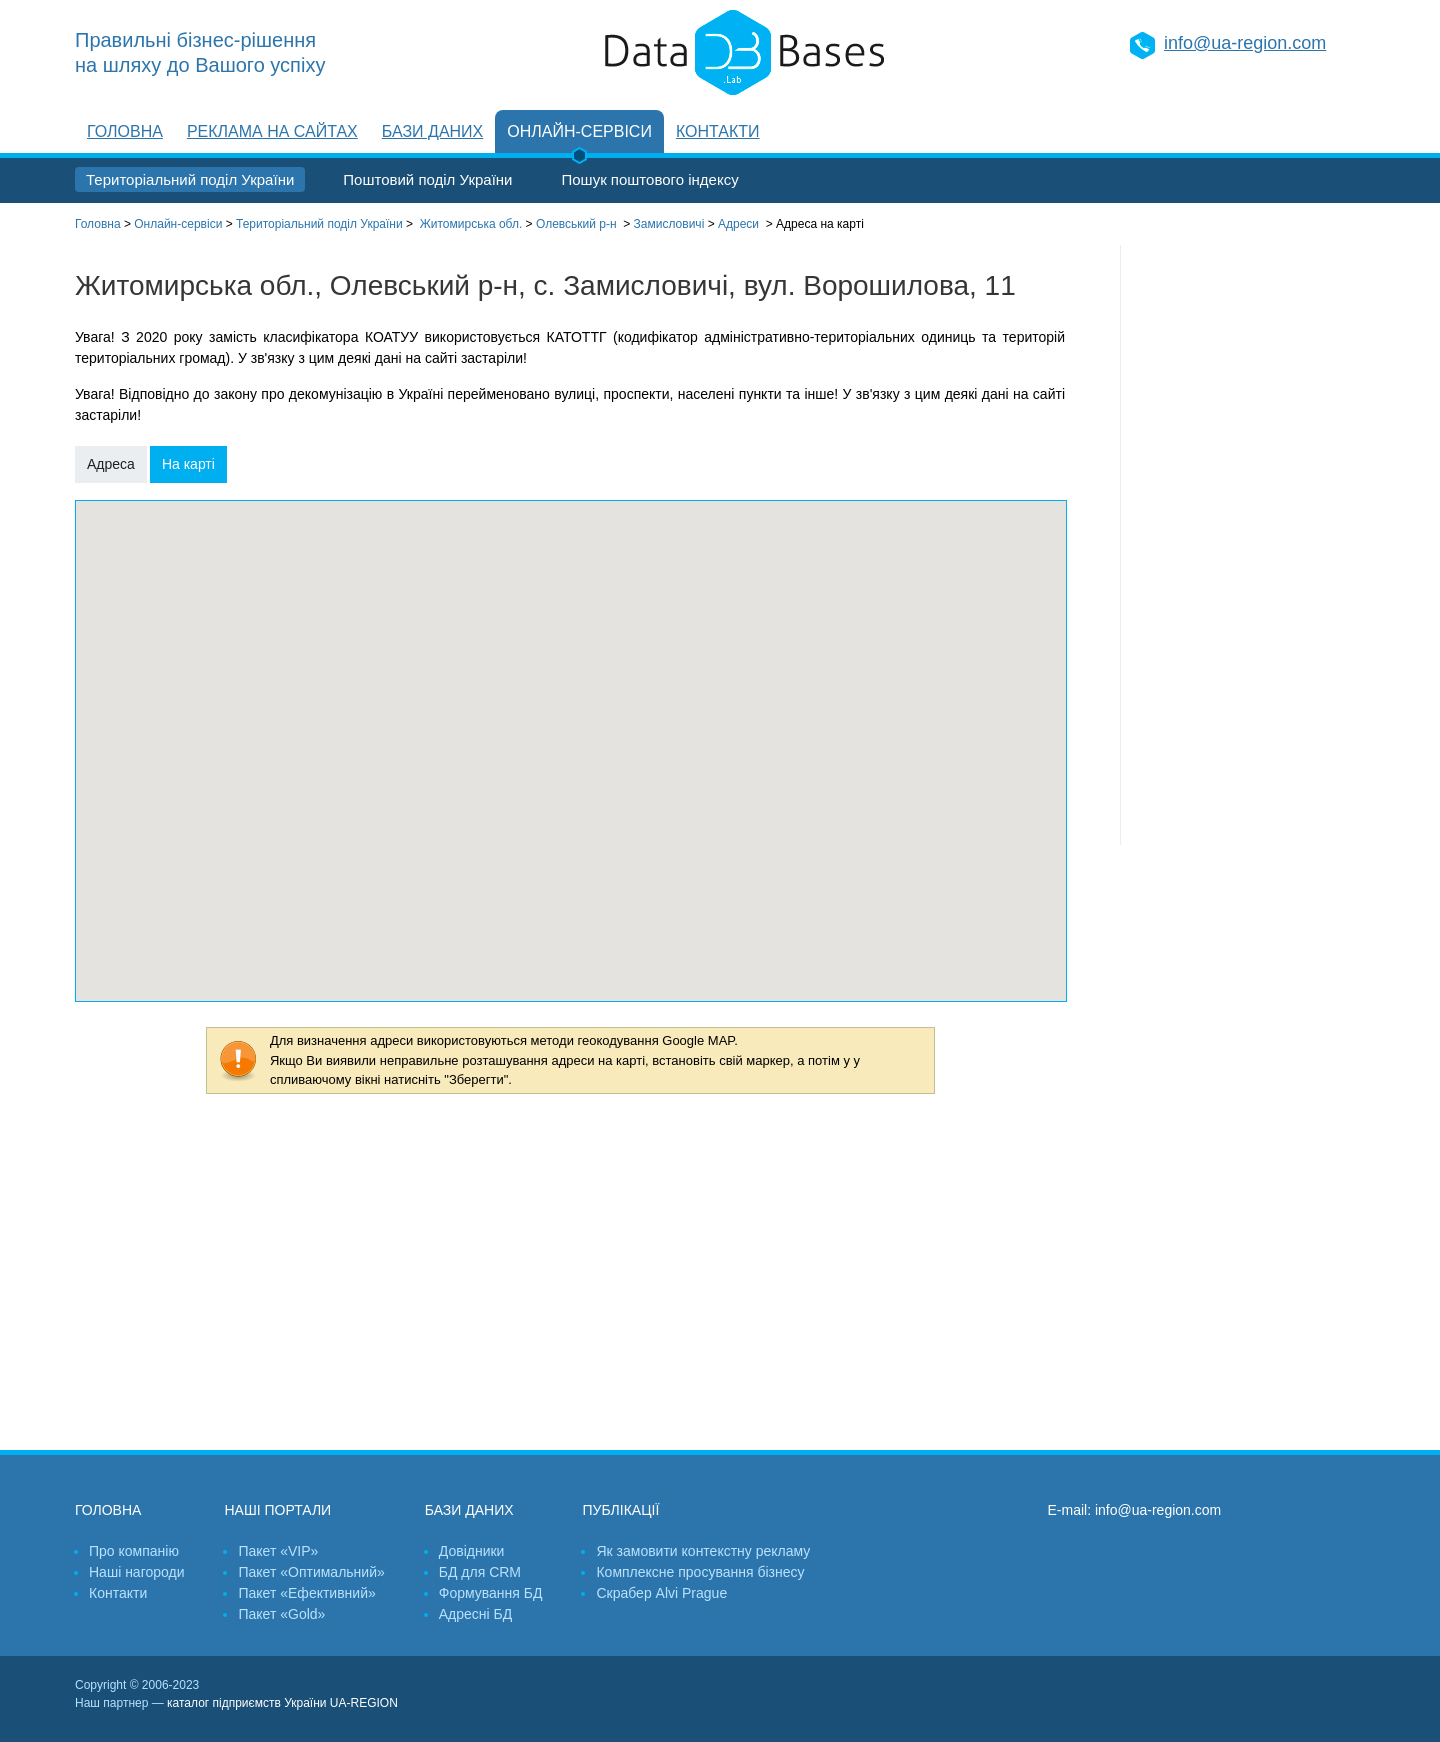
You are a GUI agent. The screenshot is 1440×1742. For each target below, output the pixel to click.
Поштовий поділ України (427, 179)
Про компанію (134, 1551)
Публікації (620, 1510)
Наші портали (277, 1510)
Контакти (718, 131)
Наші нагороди (136, 1572)
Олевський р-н (576, 224)
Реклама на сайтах (272, 131)
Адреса (111, 464)
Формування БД (491, 1593)
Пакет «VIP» (278, 1551)
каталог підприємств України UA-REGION (282, 1703)
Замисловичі (669, 224)
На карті (188, 464)
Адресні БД (475, 1614)
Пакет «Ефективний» (306, 1593)
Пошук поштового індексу (649, 179)
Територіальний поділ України (190, 179)
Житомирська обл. (471, 224)
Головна (125, 131)
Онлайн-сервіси (579, 131)
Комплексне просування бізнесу (700, 1572)
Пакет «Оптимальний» (311, 1572)
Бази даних (432, 131)
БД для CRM (480, 1572)
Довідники (472, 1551)
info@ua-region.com (1245, 43)
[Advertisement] (1243, 545)
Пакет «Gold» (281, 1614)
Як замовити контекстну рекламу (703, 1551)
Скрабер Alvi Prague (661, 1593)
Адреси (738, 224)
